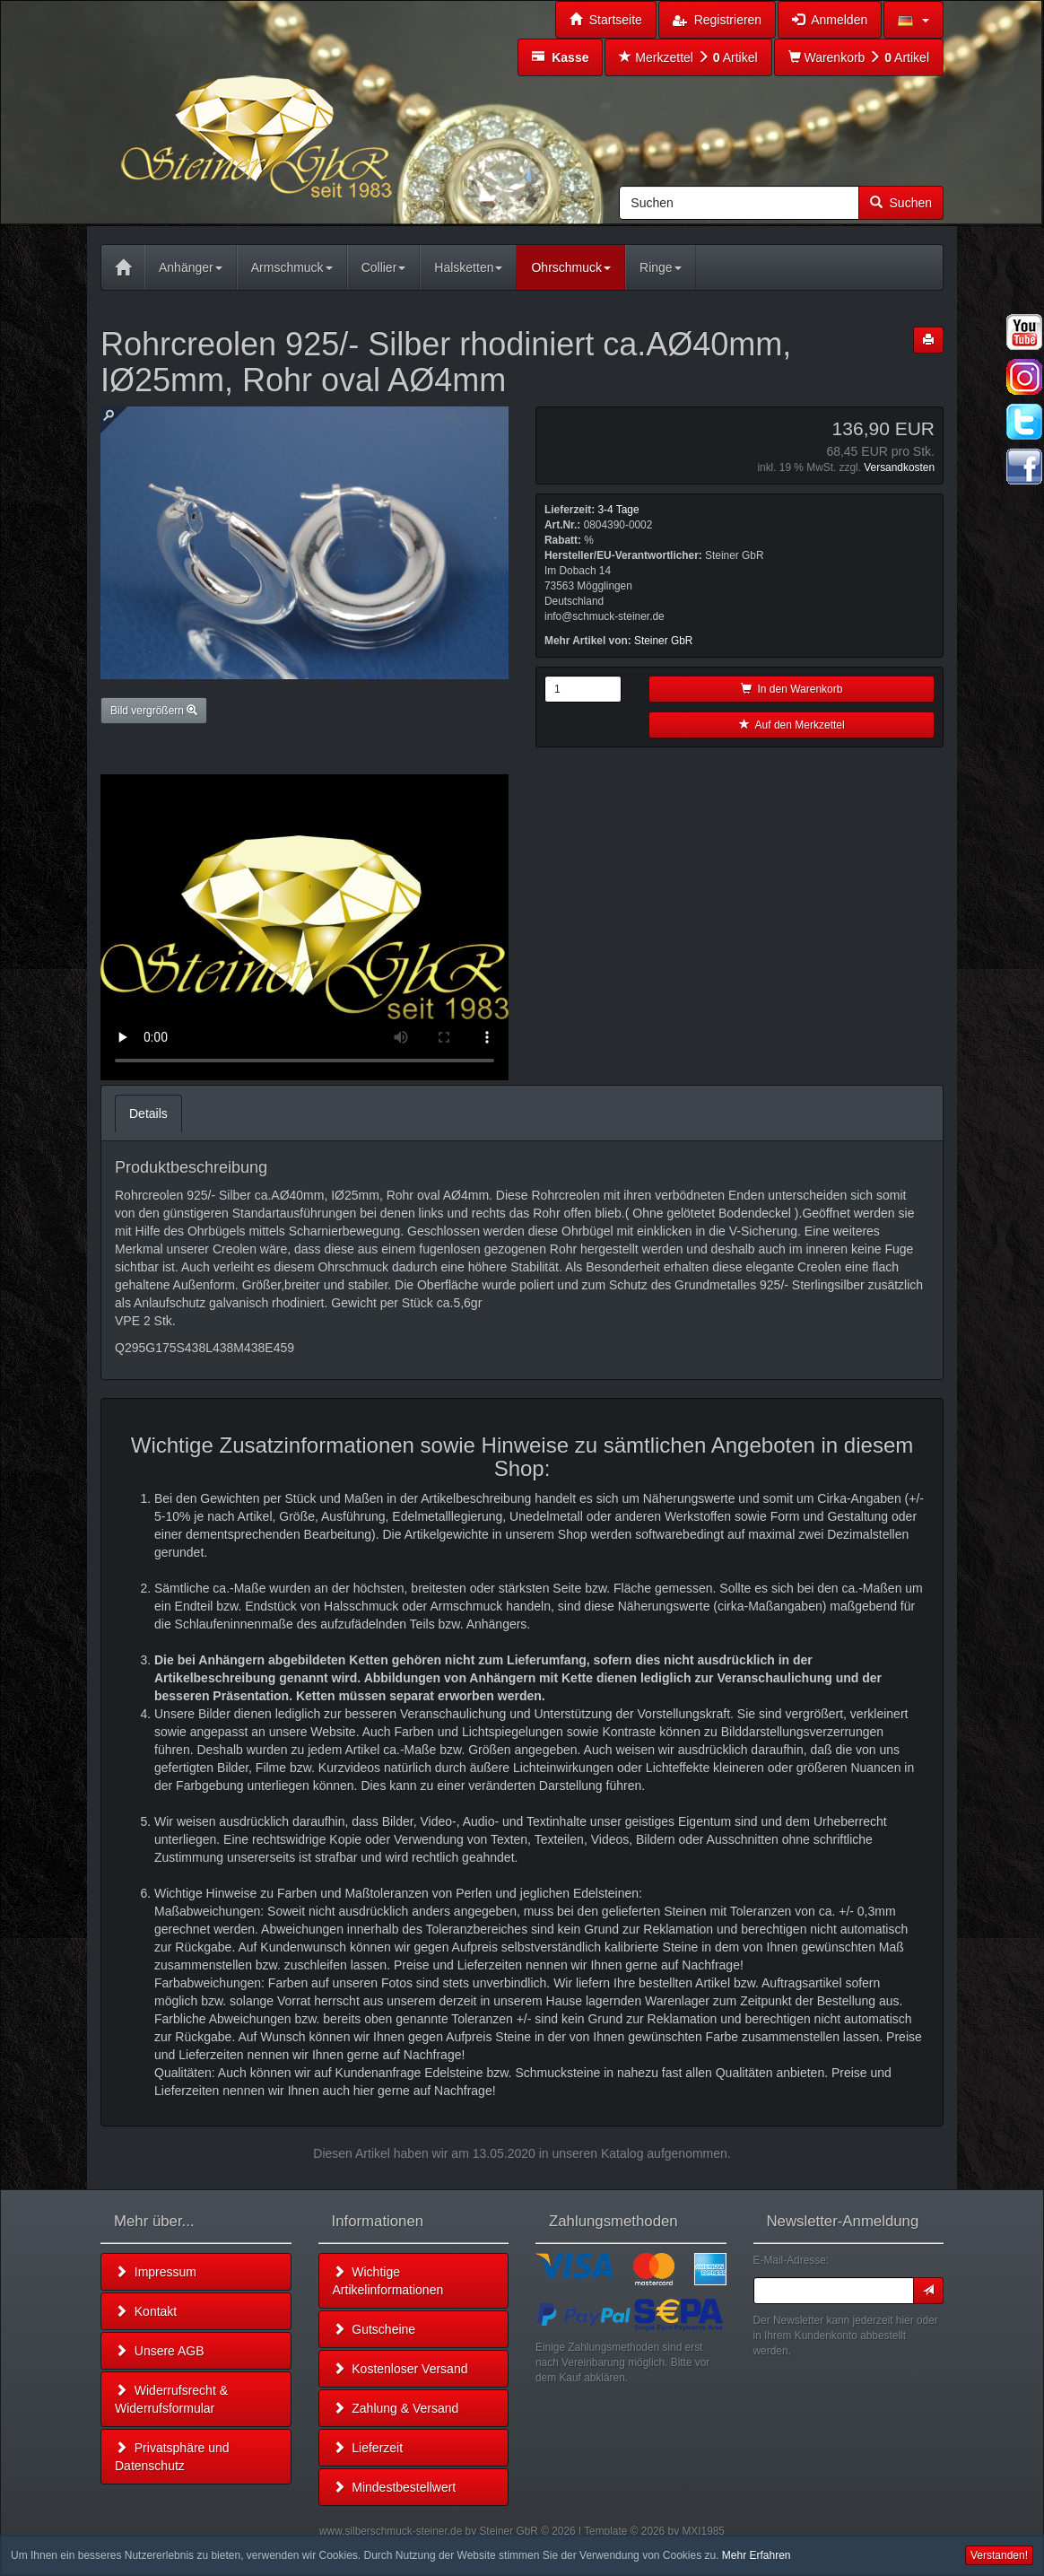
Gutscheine (374, 2329)
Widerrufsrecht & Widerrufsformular (171, 2399)
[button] (913, 20)
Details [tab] (148, 1113)
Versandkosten (899, 467)
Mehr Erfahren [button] (756, 2555)
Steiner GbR (663, 640)
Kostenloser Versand (400, 2369)
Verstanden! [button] (999, 2555)
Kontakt (146, 2311)
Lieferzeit (368, 2448)
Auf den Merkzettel (792, 725)
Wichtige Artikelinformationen (388, 2281)
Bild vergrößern (153, 710)
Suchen (901, 203)
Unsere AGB (159, 2351)
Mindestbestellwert (395, 2487)
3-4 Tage (618, 509)
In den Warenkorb (792, 689)
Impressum (155, 2272)
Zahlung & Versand (396, 2408)
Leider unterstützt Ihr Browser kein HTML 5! (304, 927)
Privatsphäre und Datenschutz (172, 2457)
